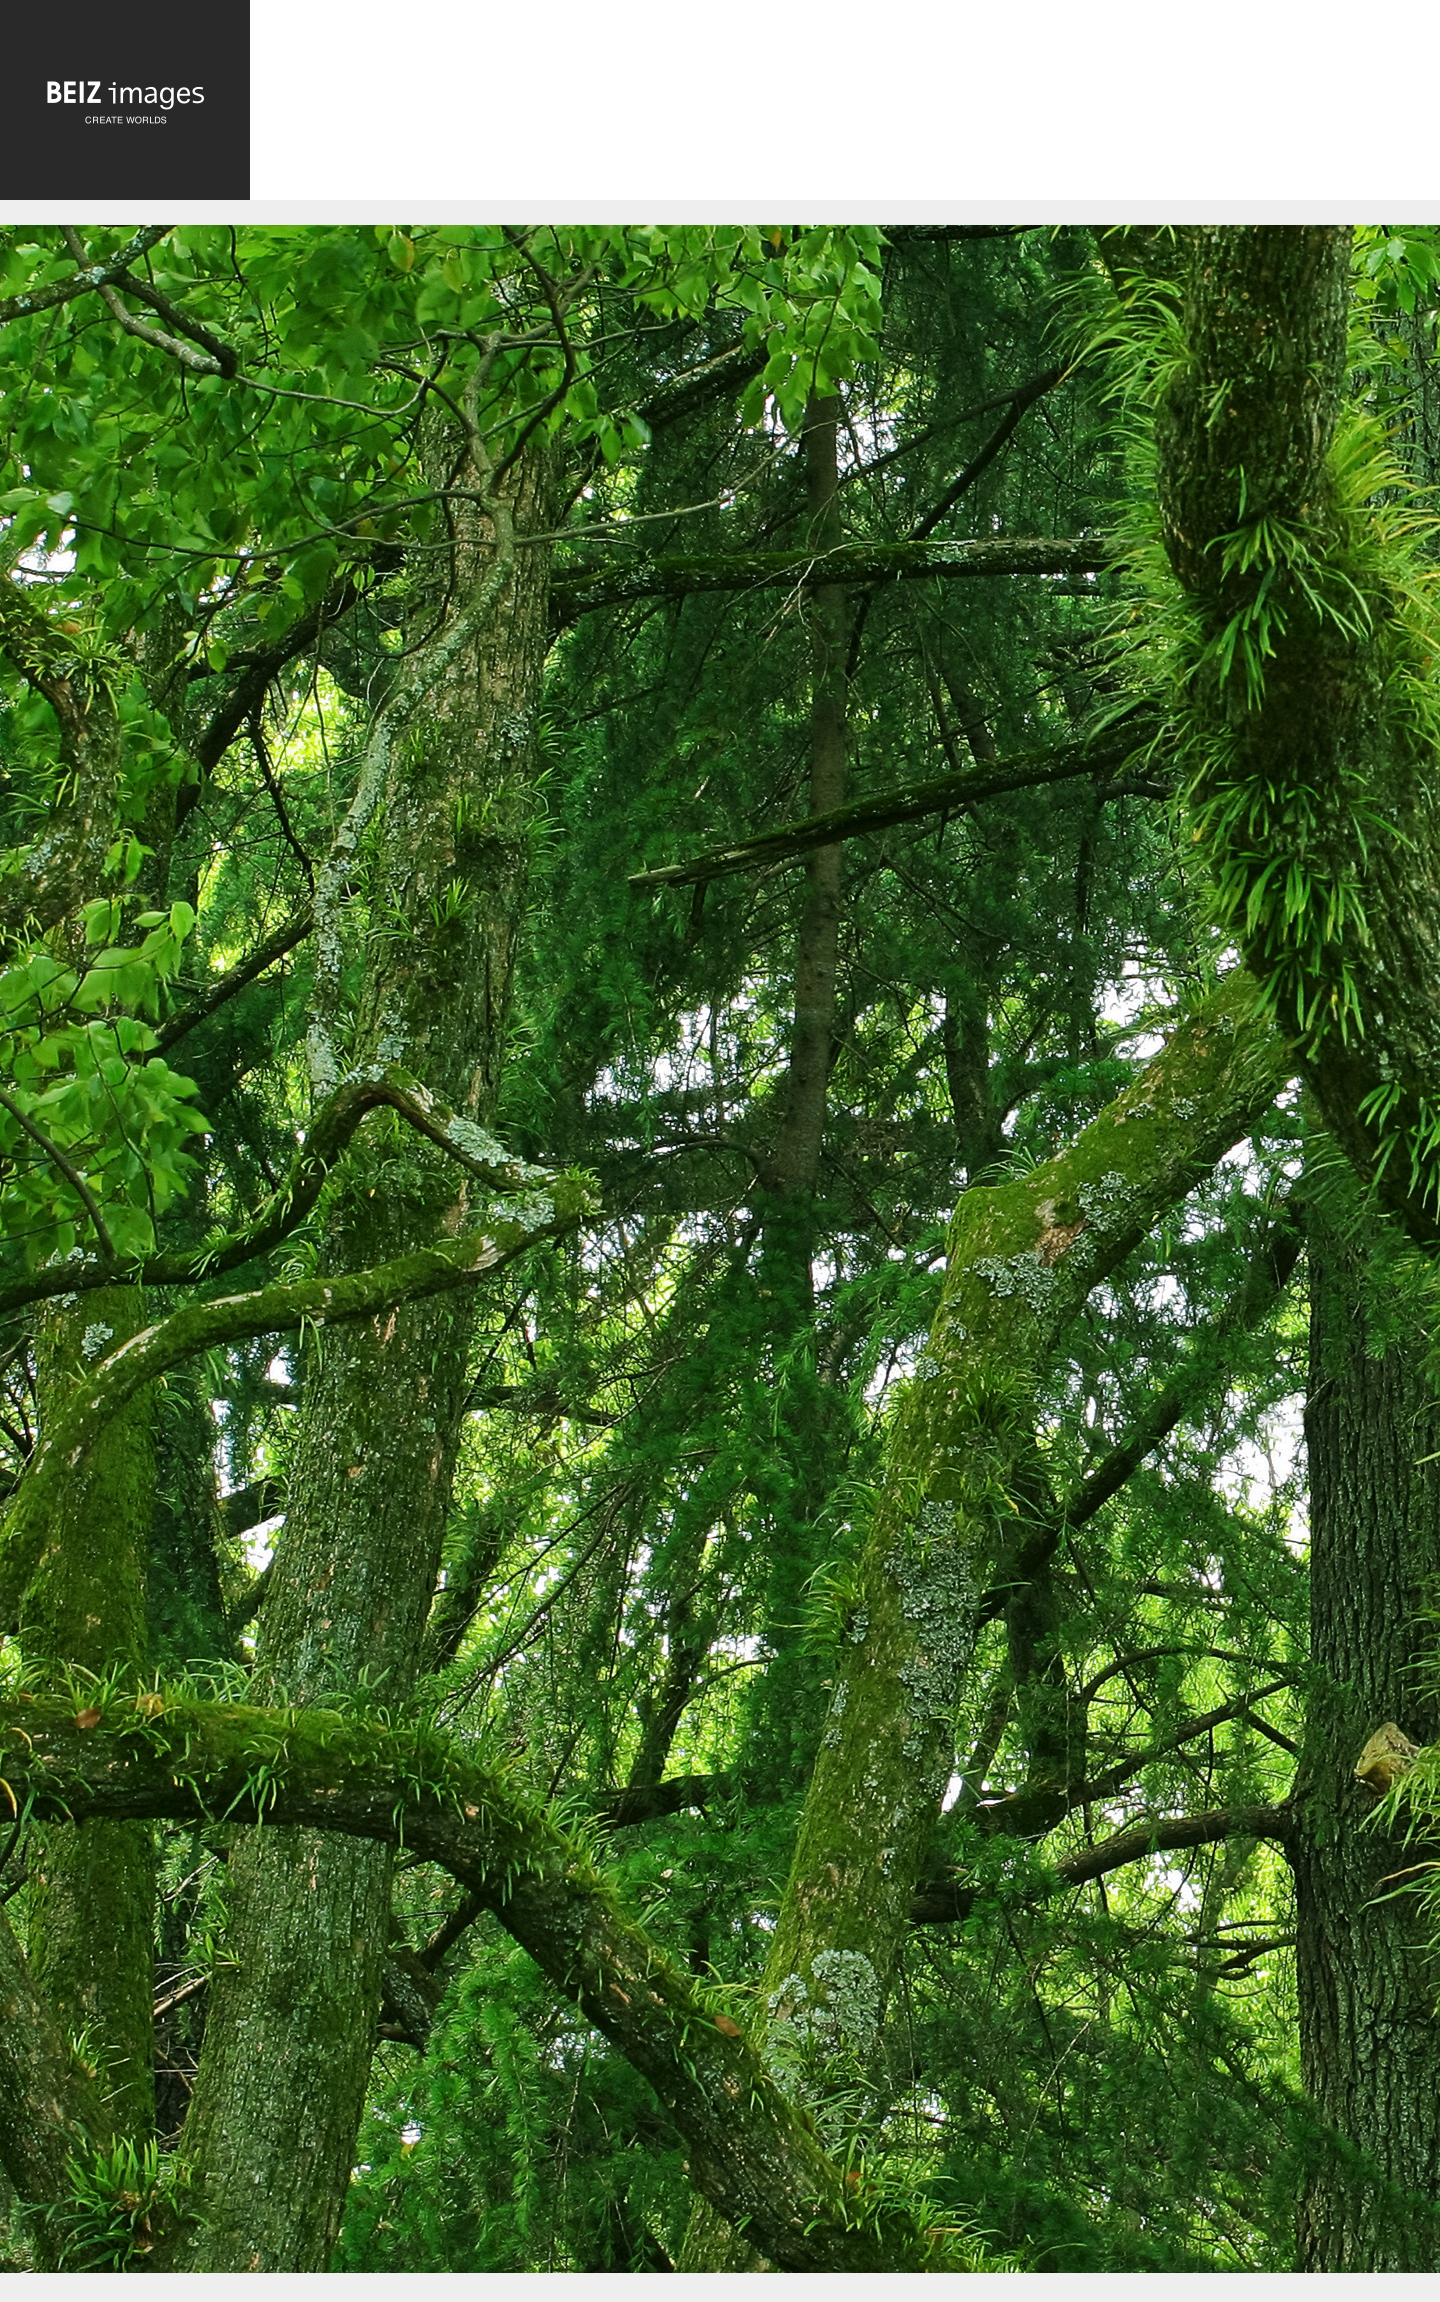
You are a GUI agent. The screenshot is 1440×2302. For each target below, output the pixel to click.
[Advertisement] (845, 104)
